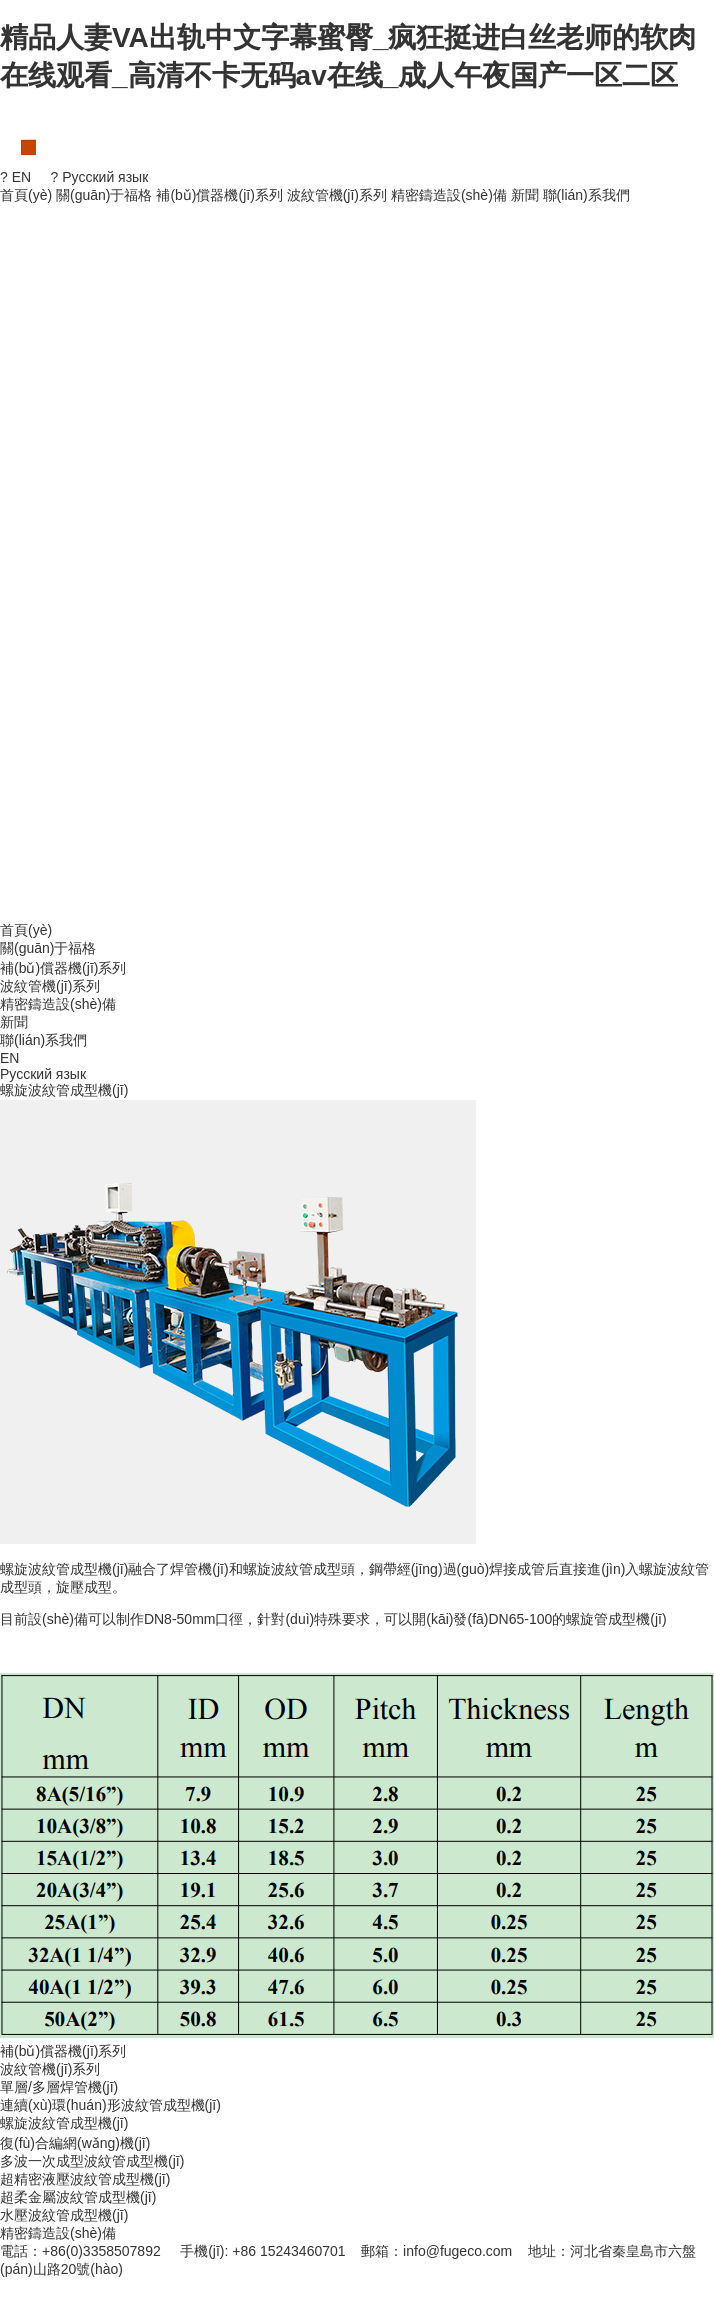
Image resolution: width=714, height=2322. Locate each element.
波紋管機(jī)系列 (337, 195)
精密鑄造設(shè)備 (449, 195)
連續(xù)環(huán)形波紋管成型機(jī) (110, 2105)
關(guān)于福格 (104, 195)
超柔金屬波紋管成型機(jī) (78, 2197)
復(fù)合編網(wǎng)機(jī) (75, 2143)
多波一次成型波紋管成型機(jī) (92, 2161)
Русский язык (43, 1074)
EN (9, 1058)
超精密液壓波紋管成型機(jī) (85, 2179)
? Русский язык (100, 177)
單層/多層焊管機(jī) (59, 2087)
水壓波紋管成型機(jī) (64, 2215)
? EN (15, 177)
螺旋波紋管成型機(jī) (64, 2123)
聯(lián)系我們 (586, 195)
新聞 (525, 195)
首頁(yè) (26, 195)
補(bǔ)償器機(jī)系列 (219, 195)
